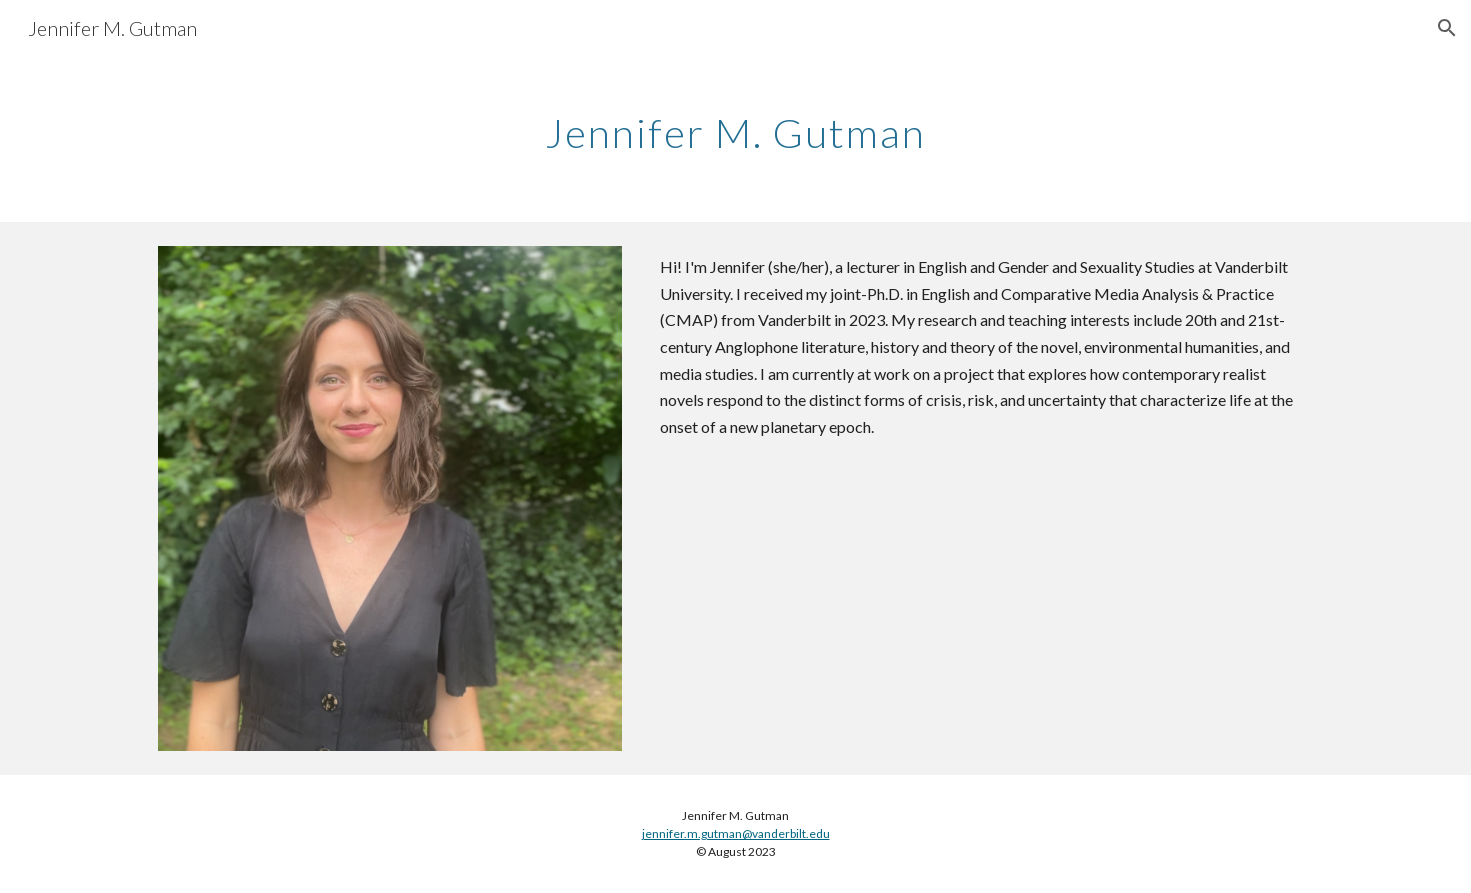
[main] (736, 125)
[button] (1447, 28)
